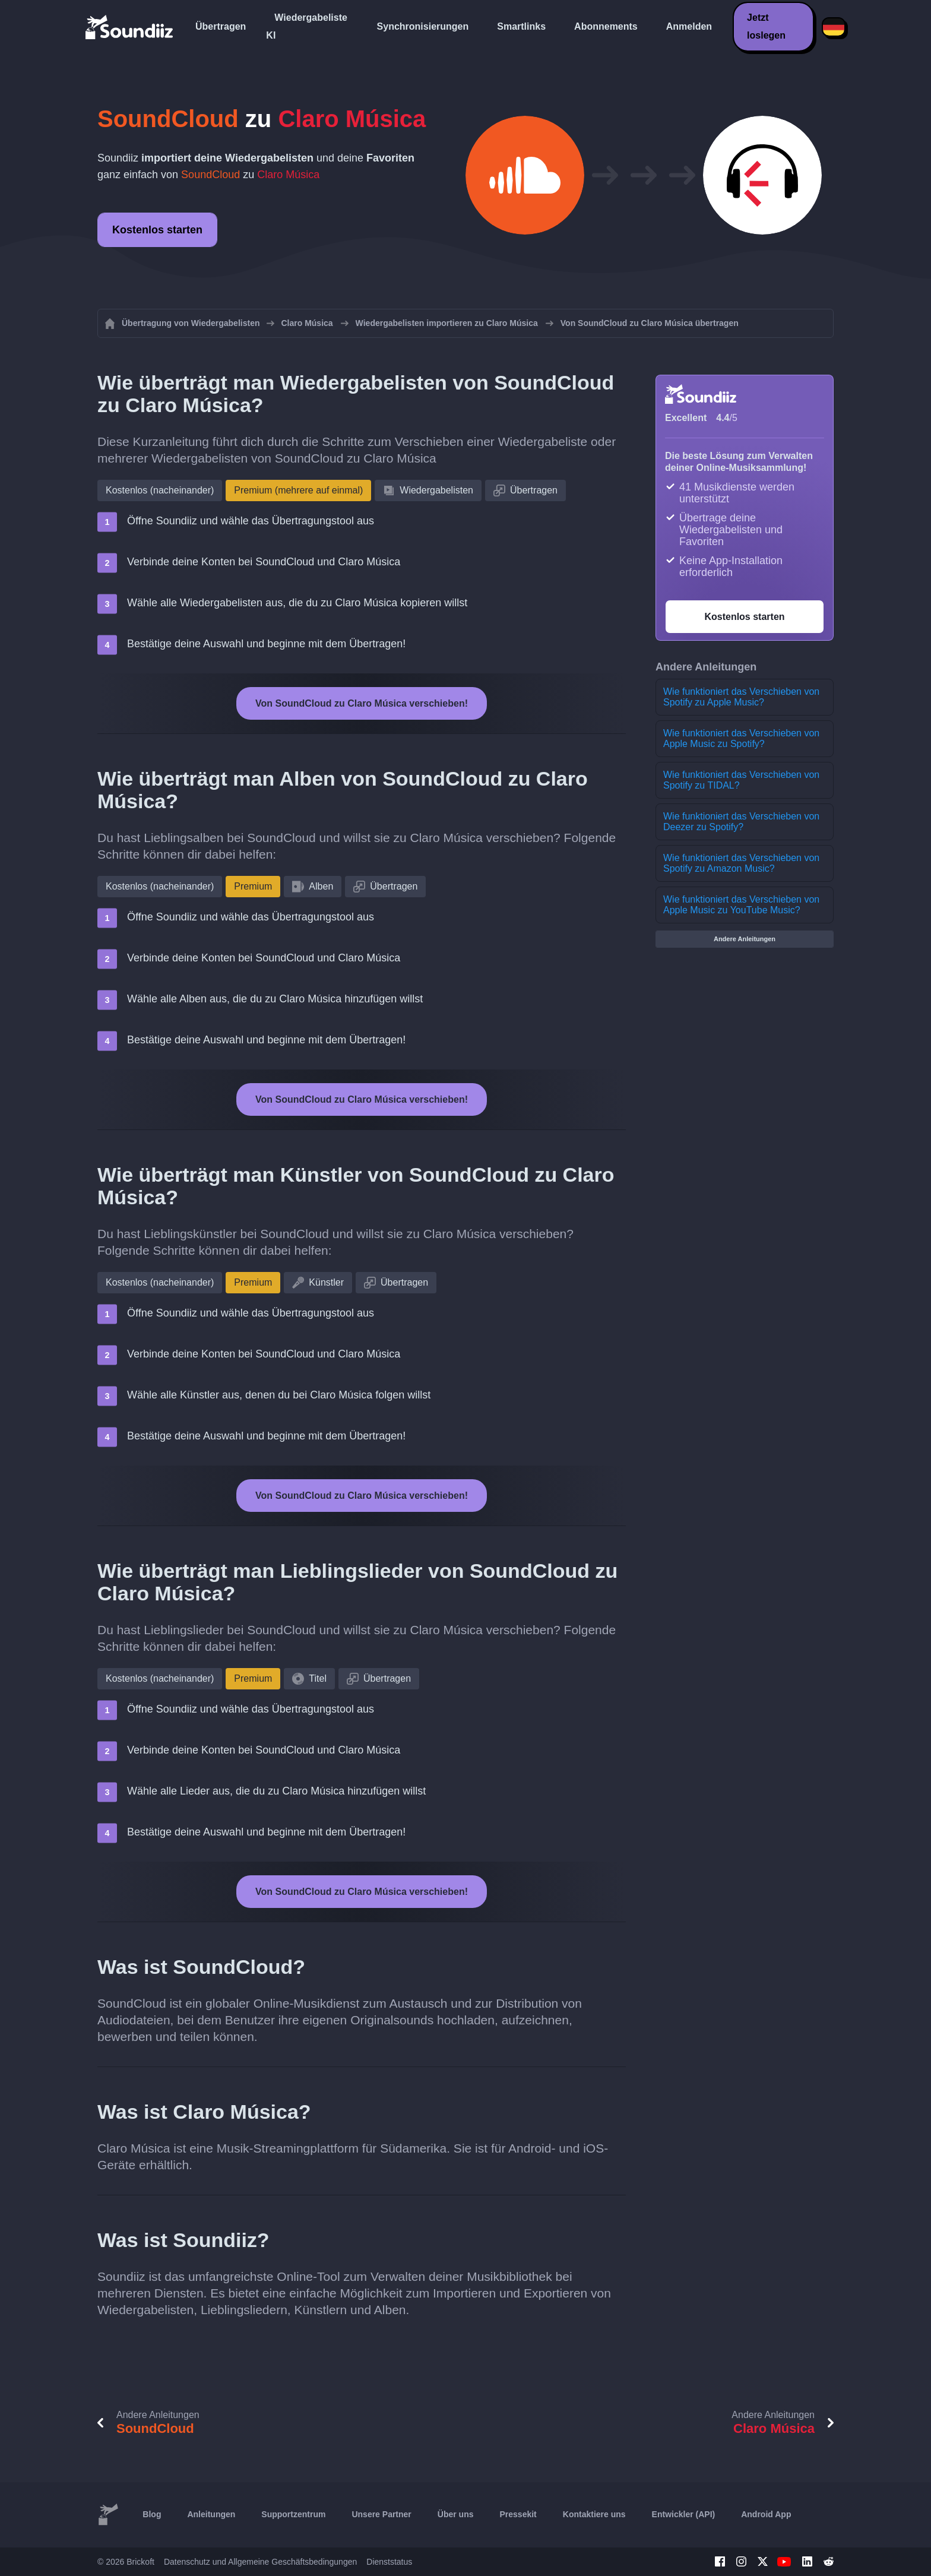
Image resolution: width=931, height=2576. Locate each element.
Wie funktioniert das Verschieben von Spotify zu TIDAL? (741, 780)
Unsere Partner (381, 2514)
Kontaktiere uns (594, 2514)
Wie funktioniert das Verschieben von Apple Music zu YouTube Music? (741, 904)
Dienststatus (389, 2561)
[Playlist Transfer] (130, 26)
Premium (253, 886)
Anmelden (689, 26)
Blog (151, 2514)
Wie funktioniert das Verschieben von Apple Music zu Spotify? (741, 738)
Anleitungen (211, 2514)
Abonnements (606, 26)
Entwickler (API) (683, 2514)
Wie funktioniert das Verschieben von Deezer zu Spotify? (741, 821)
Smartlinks (521, 26)
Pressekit (518, 2514)
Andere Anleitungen (744, 938)
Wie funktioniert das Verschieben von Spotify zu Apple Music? (741, 696)
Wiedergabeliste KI (306, 26)
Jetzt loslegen (766, 26)
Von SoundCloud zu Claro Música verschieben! (361, 703)
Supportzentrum (293, 2514)
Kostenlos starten (157, 230)
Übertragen (220, 26)
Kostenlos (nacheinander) (160, 490)
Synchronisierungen (423, 26)
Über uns (456, 2514)
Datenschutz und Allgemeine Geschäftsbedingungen (260, 2561)
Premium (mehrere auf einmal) (298, 490)
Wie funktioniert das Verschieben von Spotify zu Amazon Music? (741, 863)
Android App (766, 2514)
